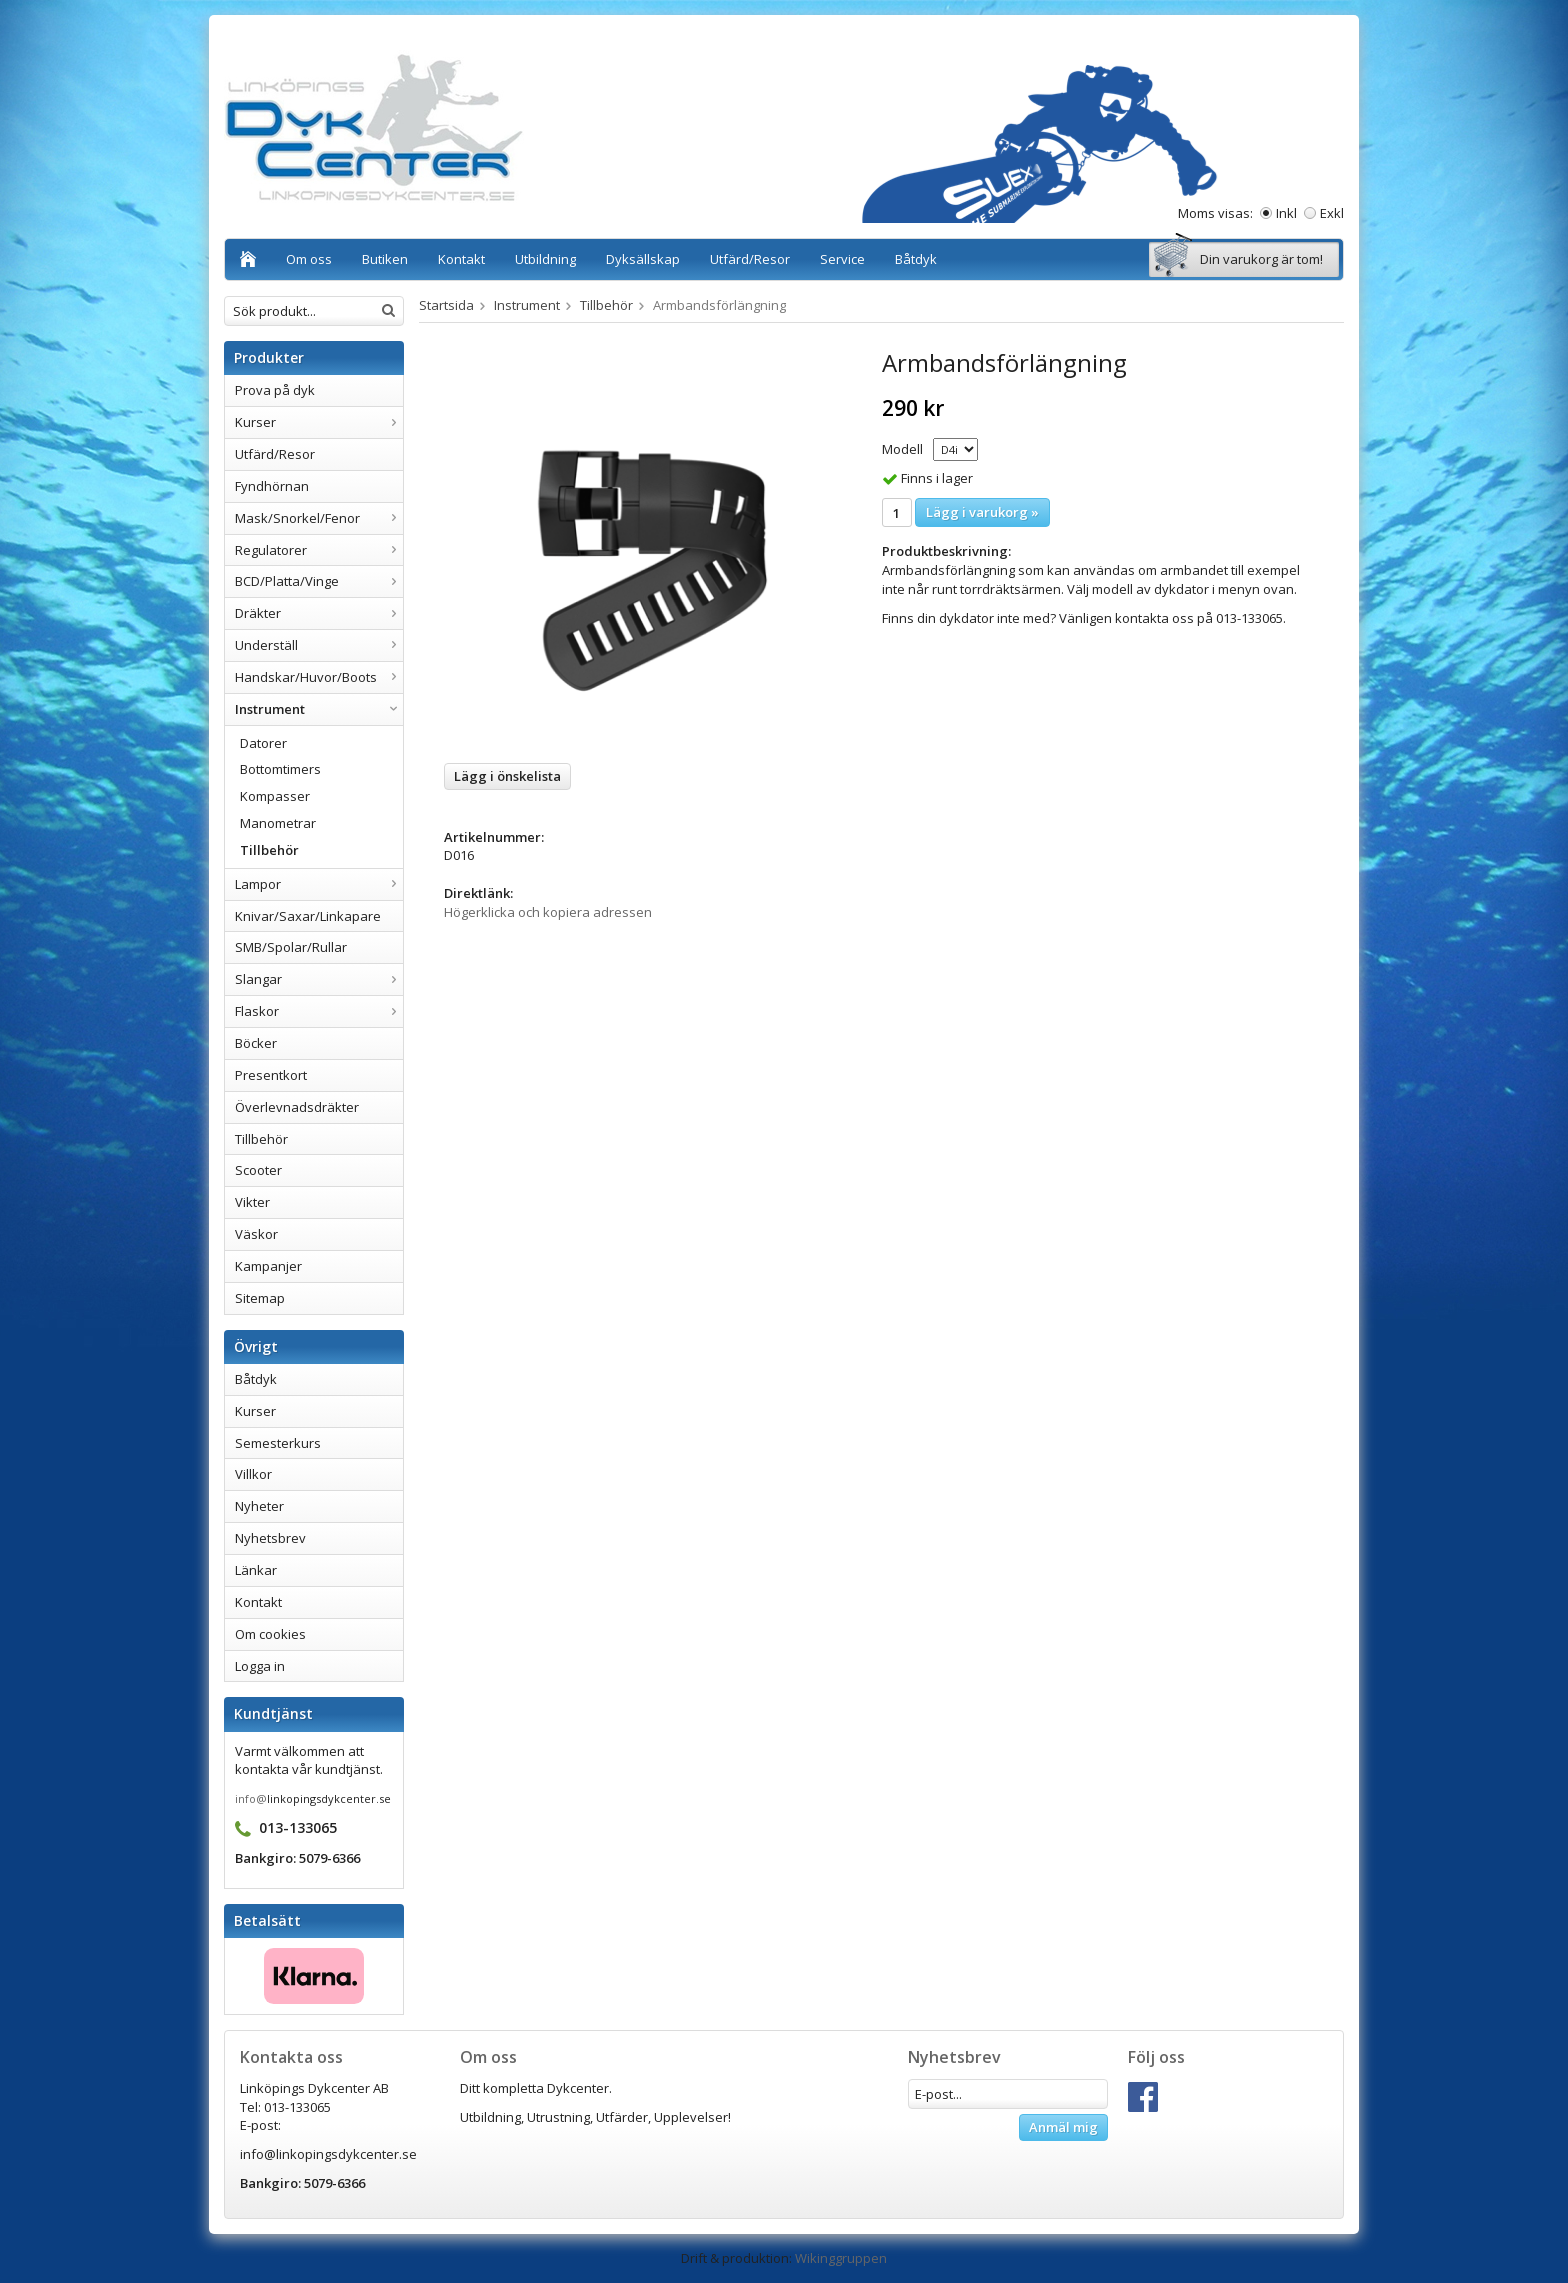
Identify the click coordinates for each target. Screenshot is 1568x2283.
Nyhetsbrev (270, 1538)
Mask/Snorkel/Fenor (319, 518)
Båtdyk (916, 259)
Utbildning (545, 259)
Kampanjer (268, 1266)
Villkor (253, 1474)
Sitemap (260, 1298)
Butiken (385, 259)
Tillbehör (269, 850)
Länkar (256, 1570)
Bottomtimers (280, 769)
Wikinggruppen (841, 2258)
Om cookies (270, 1634)
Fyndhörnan (272, 486)
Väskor (256, 1234)
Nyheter (259, 1506)
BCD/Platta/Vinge (319, 581)
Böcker (256, 1043)
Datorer (263, 743)
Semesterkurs (278, 1443)
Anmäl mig (1063, 2127)
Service (842, 259)
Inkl (1286, 213)
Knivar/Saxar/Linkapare (308, 916)
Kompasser (275, 796)
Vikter (252, 1202)
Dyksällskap (643, 259)
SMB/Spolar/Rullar (291, 947)
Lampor (319, 884)
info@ (251, 1798)
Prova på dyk (275, 390)
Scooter (258, 1170)
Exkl (1332, 213)
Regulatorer (319, 550)
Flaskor (319, 1011)
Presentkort (271, 1075)
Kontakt (461, 259)
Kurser (319, 422)
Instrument (319, 709)
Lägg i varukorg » (982, 512)
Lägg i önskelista (507, 776)
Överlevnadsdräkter (297, 1107)
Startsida (446, 305)
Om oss (309, 259)
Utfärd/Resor (750, 259)
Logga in (260, 1666)
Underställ (319, 645)
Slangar (319, 979)
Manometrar (278, 823)
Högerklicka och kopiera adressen (548, 912)
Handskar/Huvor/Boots (319, 677)
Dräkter (319, 613)
